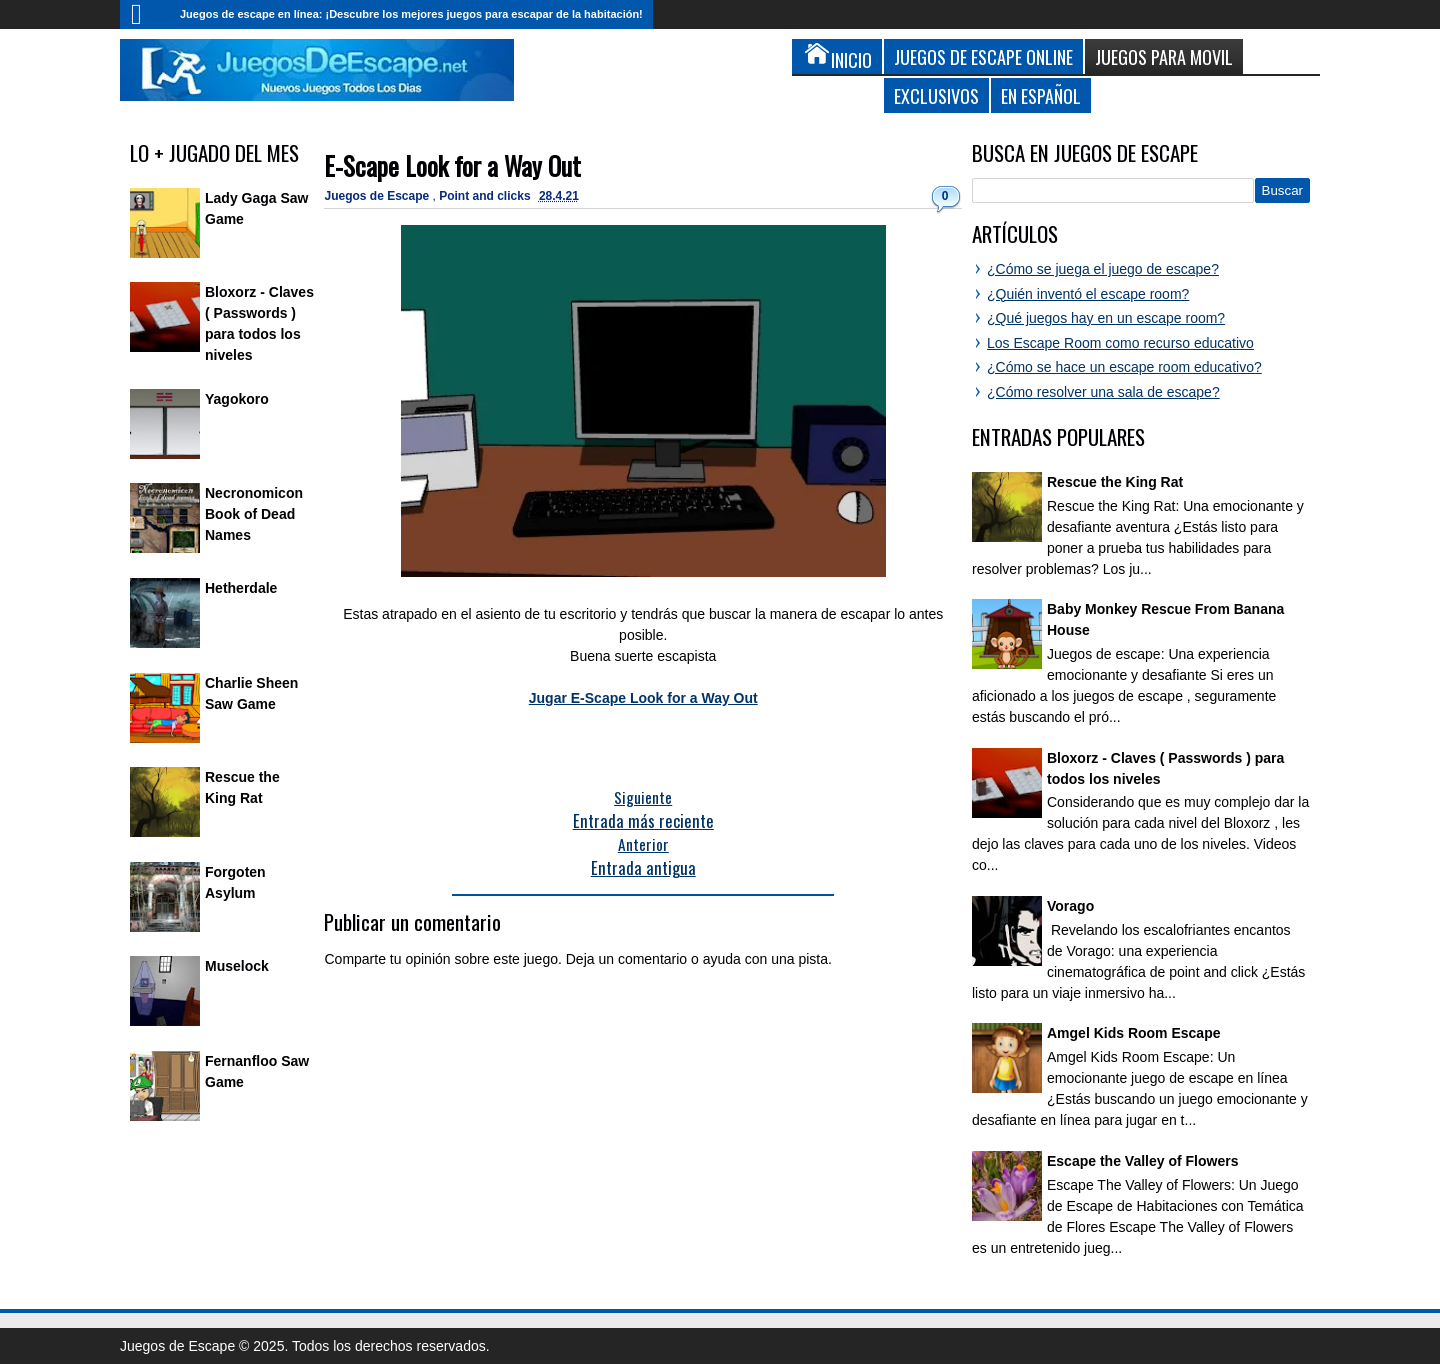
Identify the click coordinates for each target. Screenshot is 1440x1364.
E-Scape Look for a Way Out (452, 165)
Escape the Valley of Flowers (1142, 1161)
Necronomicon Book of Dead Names (254, 514)
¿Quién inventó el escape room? (1088, 294)
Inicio (145, 14)
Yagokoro (237, 399)
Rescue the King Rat (1115, 482)
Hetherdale (241, 588)
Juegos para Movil (1164, 56)
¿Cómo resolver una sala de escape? (1103, 392)
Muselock (237, 966)
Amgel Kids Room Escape (1134, 1033)
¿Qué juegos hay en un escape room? (1106, 318)
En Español (1041, 95)
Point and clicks (486, 196)
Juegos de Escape (378, 196)
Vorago (1070, 906)
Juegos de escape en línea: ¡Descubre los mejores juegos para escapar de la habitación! (411, 14)
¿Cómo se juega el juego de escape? (1103, 269)
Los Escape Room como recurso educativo (1120, 343)
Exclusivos (936, 95)
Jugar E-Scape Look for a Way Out (643, 698)
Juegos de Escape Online (983, 56)
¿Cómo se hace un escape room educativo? (1124, 367)
